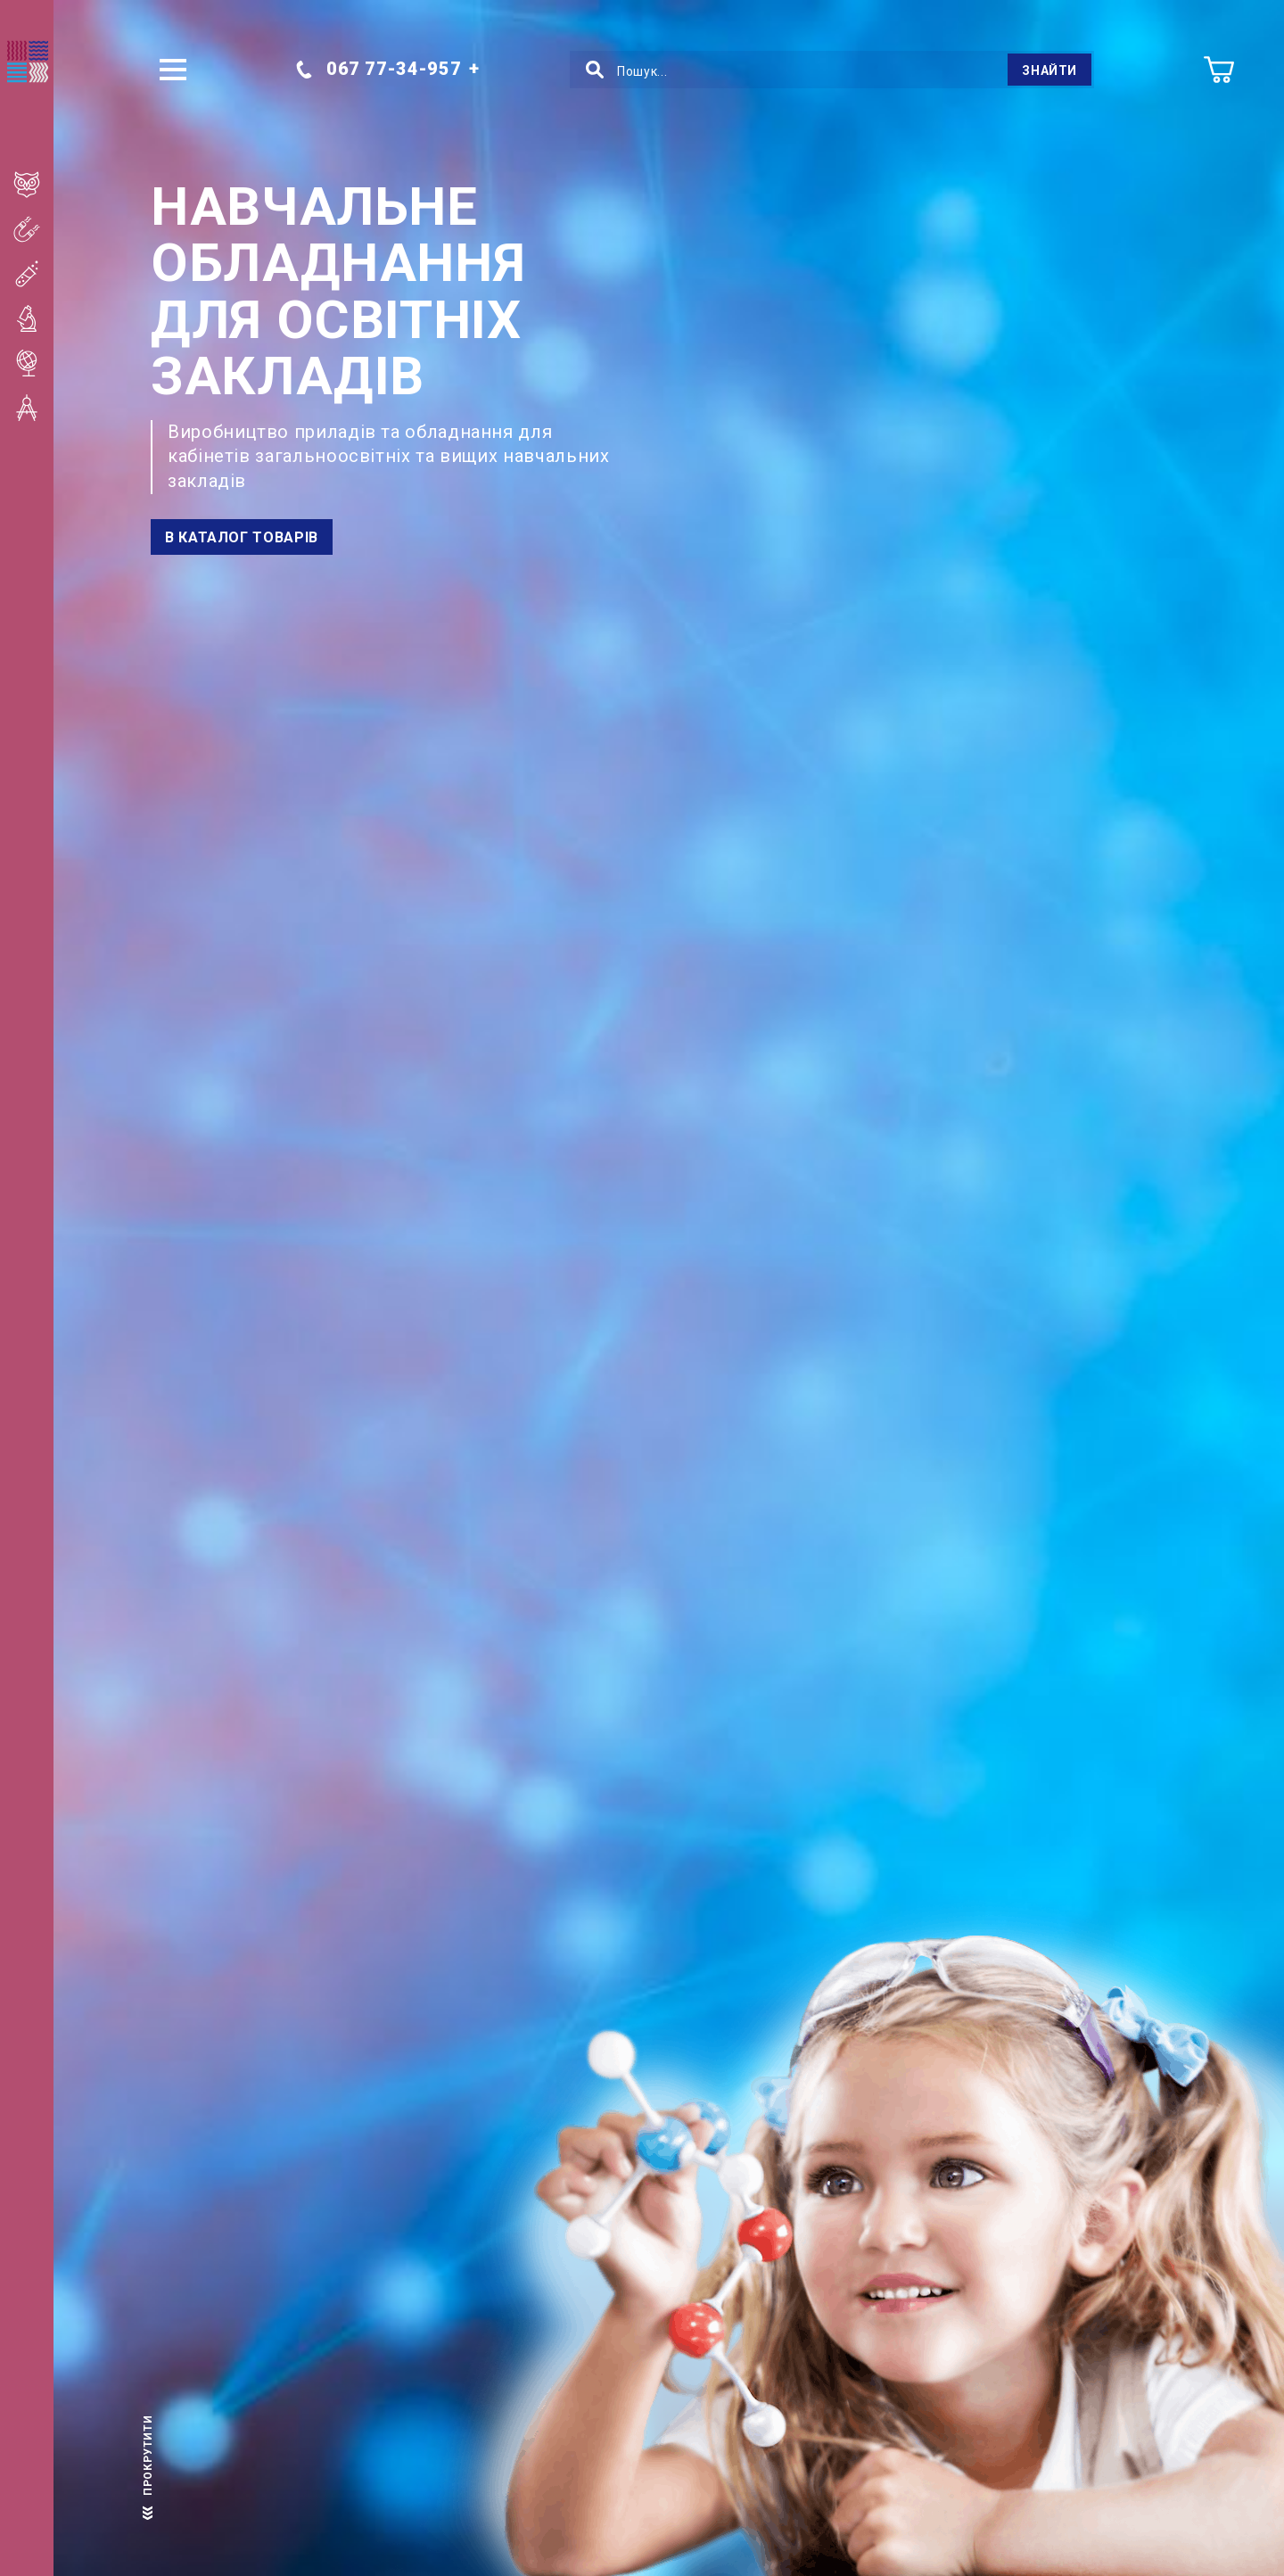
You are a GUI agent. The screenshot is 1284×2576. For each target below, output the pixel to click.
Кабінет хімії (37, 273)
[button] (173, 70)
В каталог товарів (241, 537)
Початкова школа (37, 184)
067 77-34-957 (378, 68)
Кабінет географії (37, 363)
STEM (37, 541)
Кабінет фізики (37, 229)
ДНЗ (37, 496)
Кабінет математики (37, 407)
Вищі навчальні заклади (37, 452)
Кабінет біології (37, 318)
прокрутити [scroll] (148, 2462)
